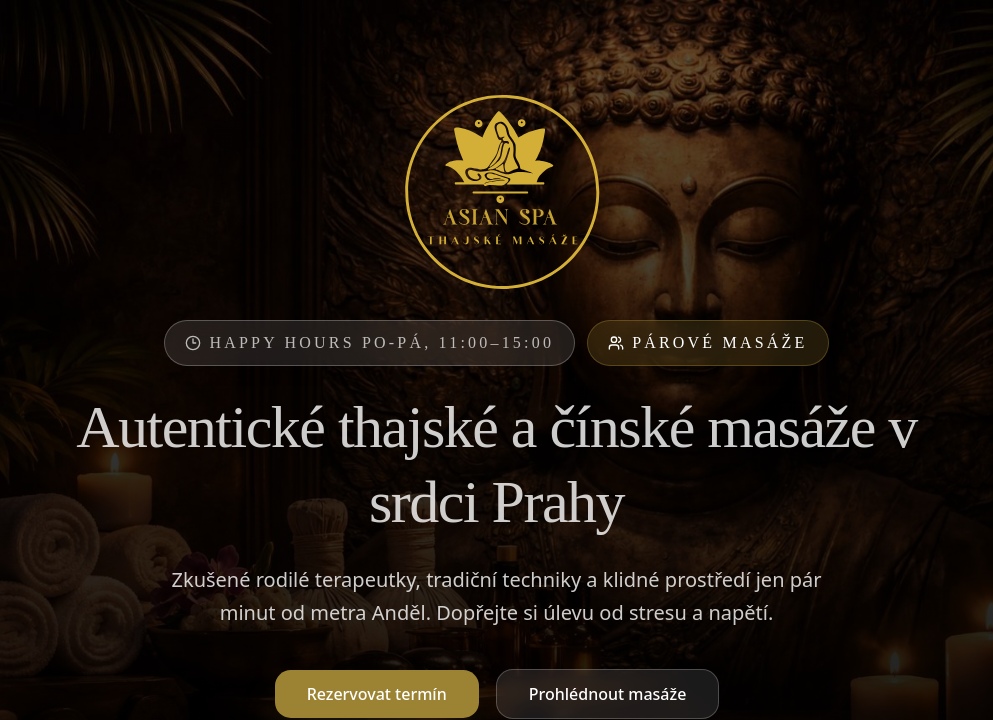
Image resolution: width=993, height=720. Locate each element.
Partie (662, 300)
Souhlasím (934, 683)
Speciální (562, 300)
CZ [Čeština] (802, 31)
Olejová (457, 300)
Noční (751, 300)
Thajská (250, 300)
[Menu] (951, 32)
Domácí (846, 300)
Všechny (148, 300)
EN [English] (851, 31)
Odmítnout (838, 683)
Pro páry (354, 300)
